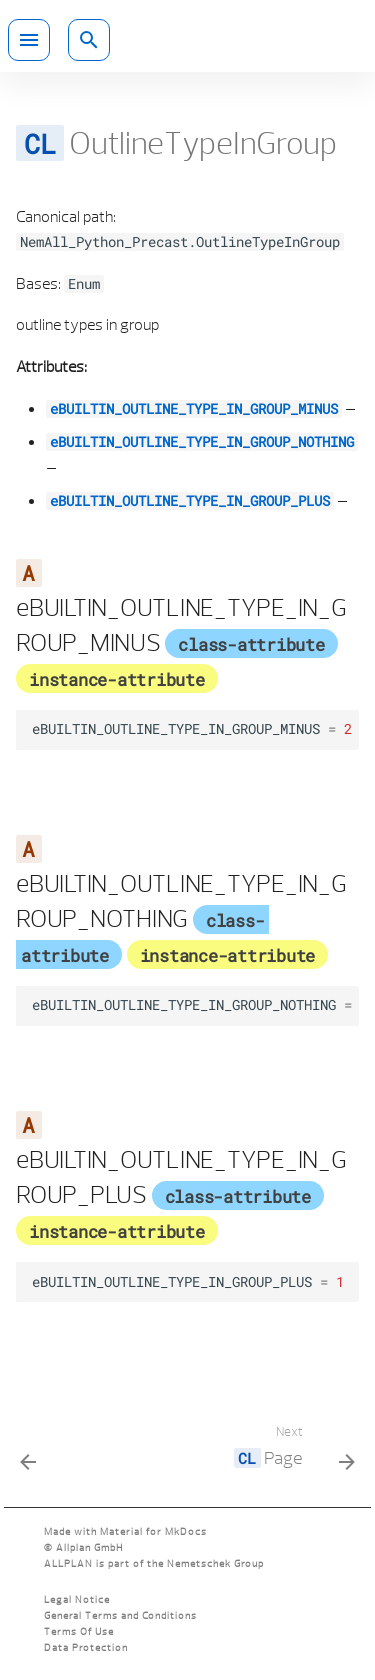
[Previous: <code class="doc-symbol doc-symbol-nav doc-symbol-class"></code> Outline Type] (29, 1451)
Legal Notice (77, 1599)
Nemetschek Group (215, 1563)
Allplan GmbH (89, 1547)
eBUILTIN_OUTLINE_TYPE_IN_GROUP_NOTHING (202, 442)
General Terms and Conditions (120, 1615)
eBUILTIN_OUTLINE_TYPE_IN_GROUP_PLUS (190, 501)
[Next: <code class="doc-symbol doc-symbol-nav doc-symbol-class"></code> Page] (291, 1451)
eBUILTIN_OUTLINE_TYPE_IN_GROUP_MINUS (194, 409)
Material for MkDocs (153, 1531)
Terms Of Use (79, 1631)
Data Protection (86, 1647)
